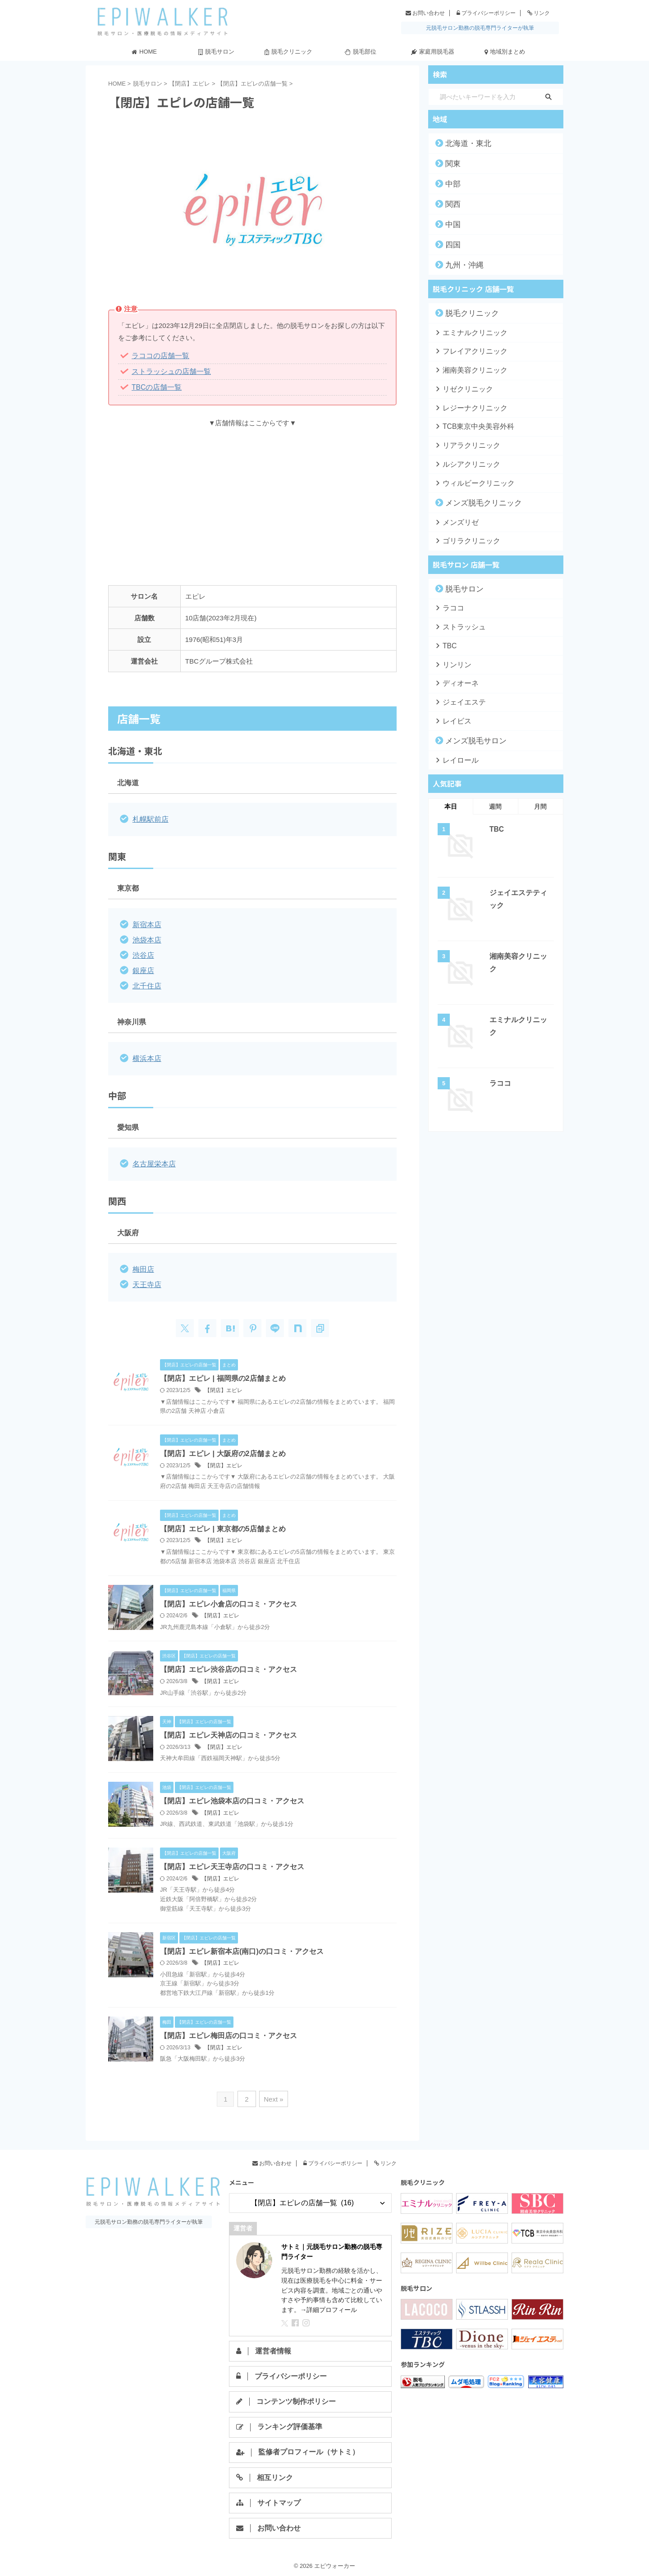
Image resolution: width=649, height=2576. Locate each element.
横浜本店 (146, 1054)
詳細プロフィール (331, 2303)
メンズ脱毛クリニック (475, 499)
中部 (450, 183)
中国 (450, 224)
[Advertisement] (252, 500)
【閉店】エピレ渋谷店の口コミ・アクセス (228, 1664)
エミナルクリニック (468, 332)
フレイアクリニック (468, 350)
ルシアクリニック (465, 461)
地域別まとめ (504, 51)
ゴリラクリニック (465, 537)
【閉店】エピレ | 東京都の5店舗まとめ (222, 1523)
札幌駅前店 (149, 818)
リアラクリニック (465, 443)
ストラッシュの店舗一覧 (169, 371)
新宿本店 (146, 923)
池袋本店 (146, 938)
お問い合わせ (425, 13)
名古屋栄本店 (153, 1159)
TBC (447, 640)
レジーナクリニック (468, 406)
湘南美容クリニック (468, 369)
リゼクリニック (462, 387)
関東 (450, 163)
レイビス (453, 714)
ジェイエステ (459, 696)
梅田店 (143, 1264)
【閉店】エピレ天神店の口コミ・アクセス (228, 1730)
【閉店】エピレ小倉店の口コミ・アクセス (228, 1598)
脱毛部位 (360, 51)
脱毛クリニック (288, 51)
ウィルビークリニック (471, 480)
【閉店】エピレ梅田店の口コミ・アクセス (228, 2031)
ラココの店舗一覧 (159, 356)
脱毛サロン (216, 51)
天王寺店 (146, 1279)
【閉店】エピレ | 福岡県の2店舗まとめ (222, 1372)
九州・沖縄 (459, 265)
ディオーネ (456, 677)
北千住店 (146, 982)
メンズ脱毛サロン (469, 734)
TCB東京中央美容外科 (471, 424)
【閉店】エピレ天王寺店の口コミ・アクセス (232, 1862)
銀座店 (143, 967)
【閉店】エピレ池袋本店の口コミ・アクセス (232, 1796)
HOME (144, 51)
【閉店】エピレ (223, 1384)
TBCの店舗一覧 (155, 386)
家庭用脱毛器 (432, 51)
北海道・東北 (463, 143)
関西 (450, 204)
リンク (538, 13)
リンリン (453, 659)
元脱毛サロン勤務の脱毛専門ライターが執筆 (480, 28)
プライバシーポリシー (486, 13)
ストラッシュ (459, 622)
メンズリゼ (456, 518)
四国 (450, 244)
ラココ (450, 604)
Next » (273, 2094)
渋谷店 (143, 952)
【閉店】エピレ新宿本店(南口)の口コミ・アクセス (242, 1946)
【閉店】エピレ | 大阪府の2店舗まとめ (222, 1448)
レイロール (456, 753)
